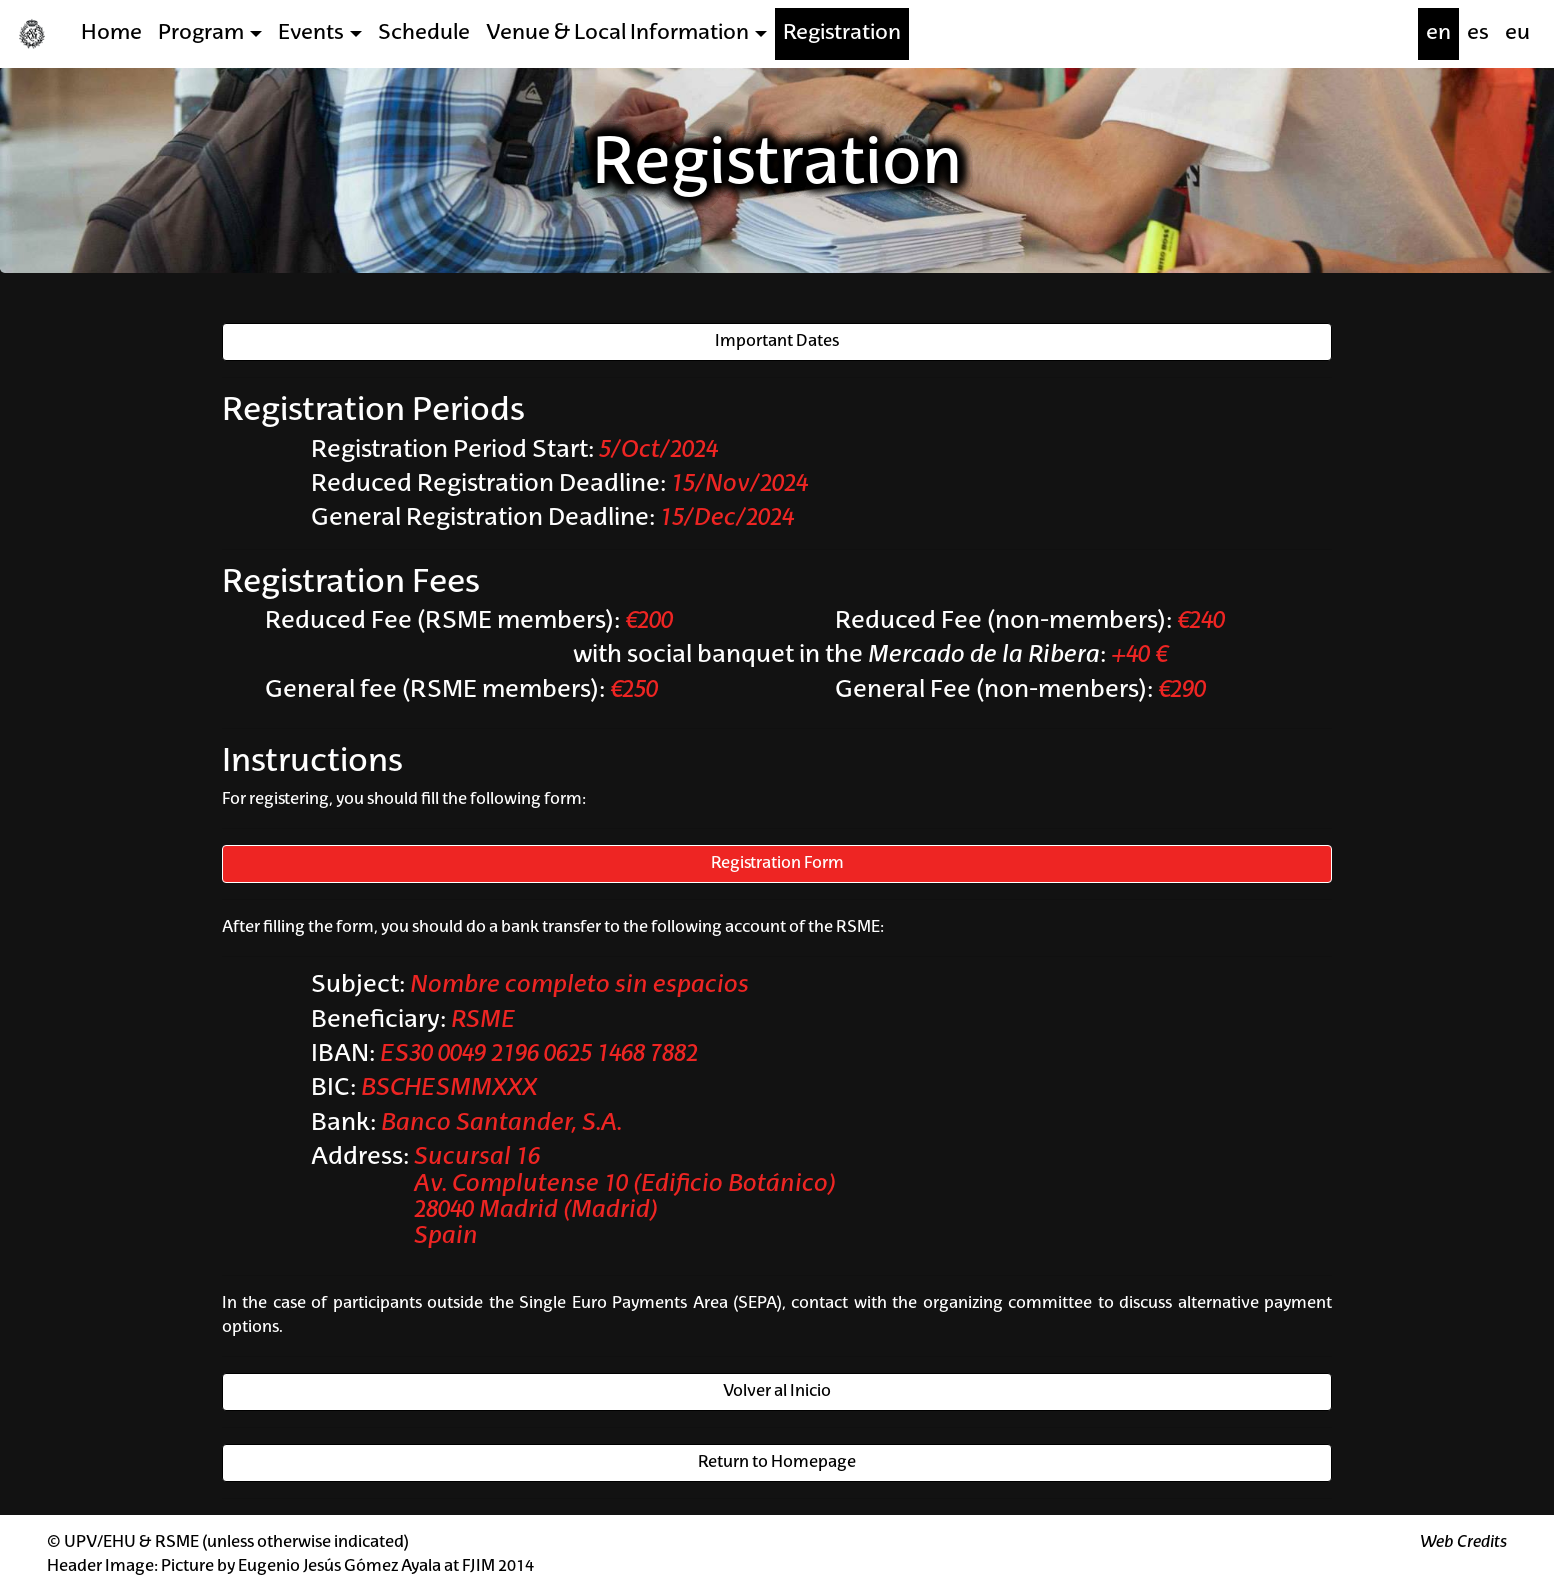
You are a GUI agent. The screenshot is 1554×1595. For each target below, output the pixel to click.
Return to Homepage (777, 1463)
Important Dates (777, 342)
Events (311, 33)
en (1438, 33)
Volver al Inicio (777, 1392)
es (1478, 33)
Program (201, 33)
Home (111, 33)
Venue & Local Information (617, 33)
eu (1517, 33)
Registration (842, 33)
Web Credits (1463, 1543)
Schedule (424, 33)
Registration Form (777, 864)
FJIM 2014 (498, 1567)
